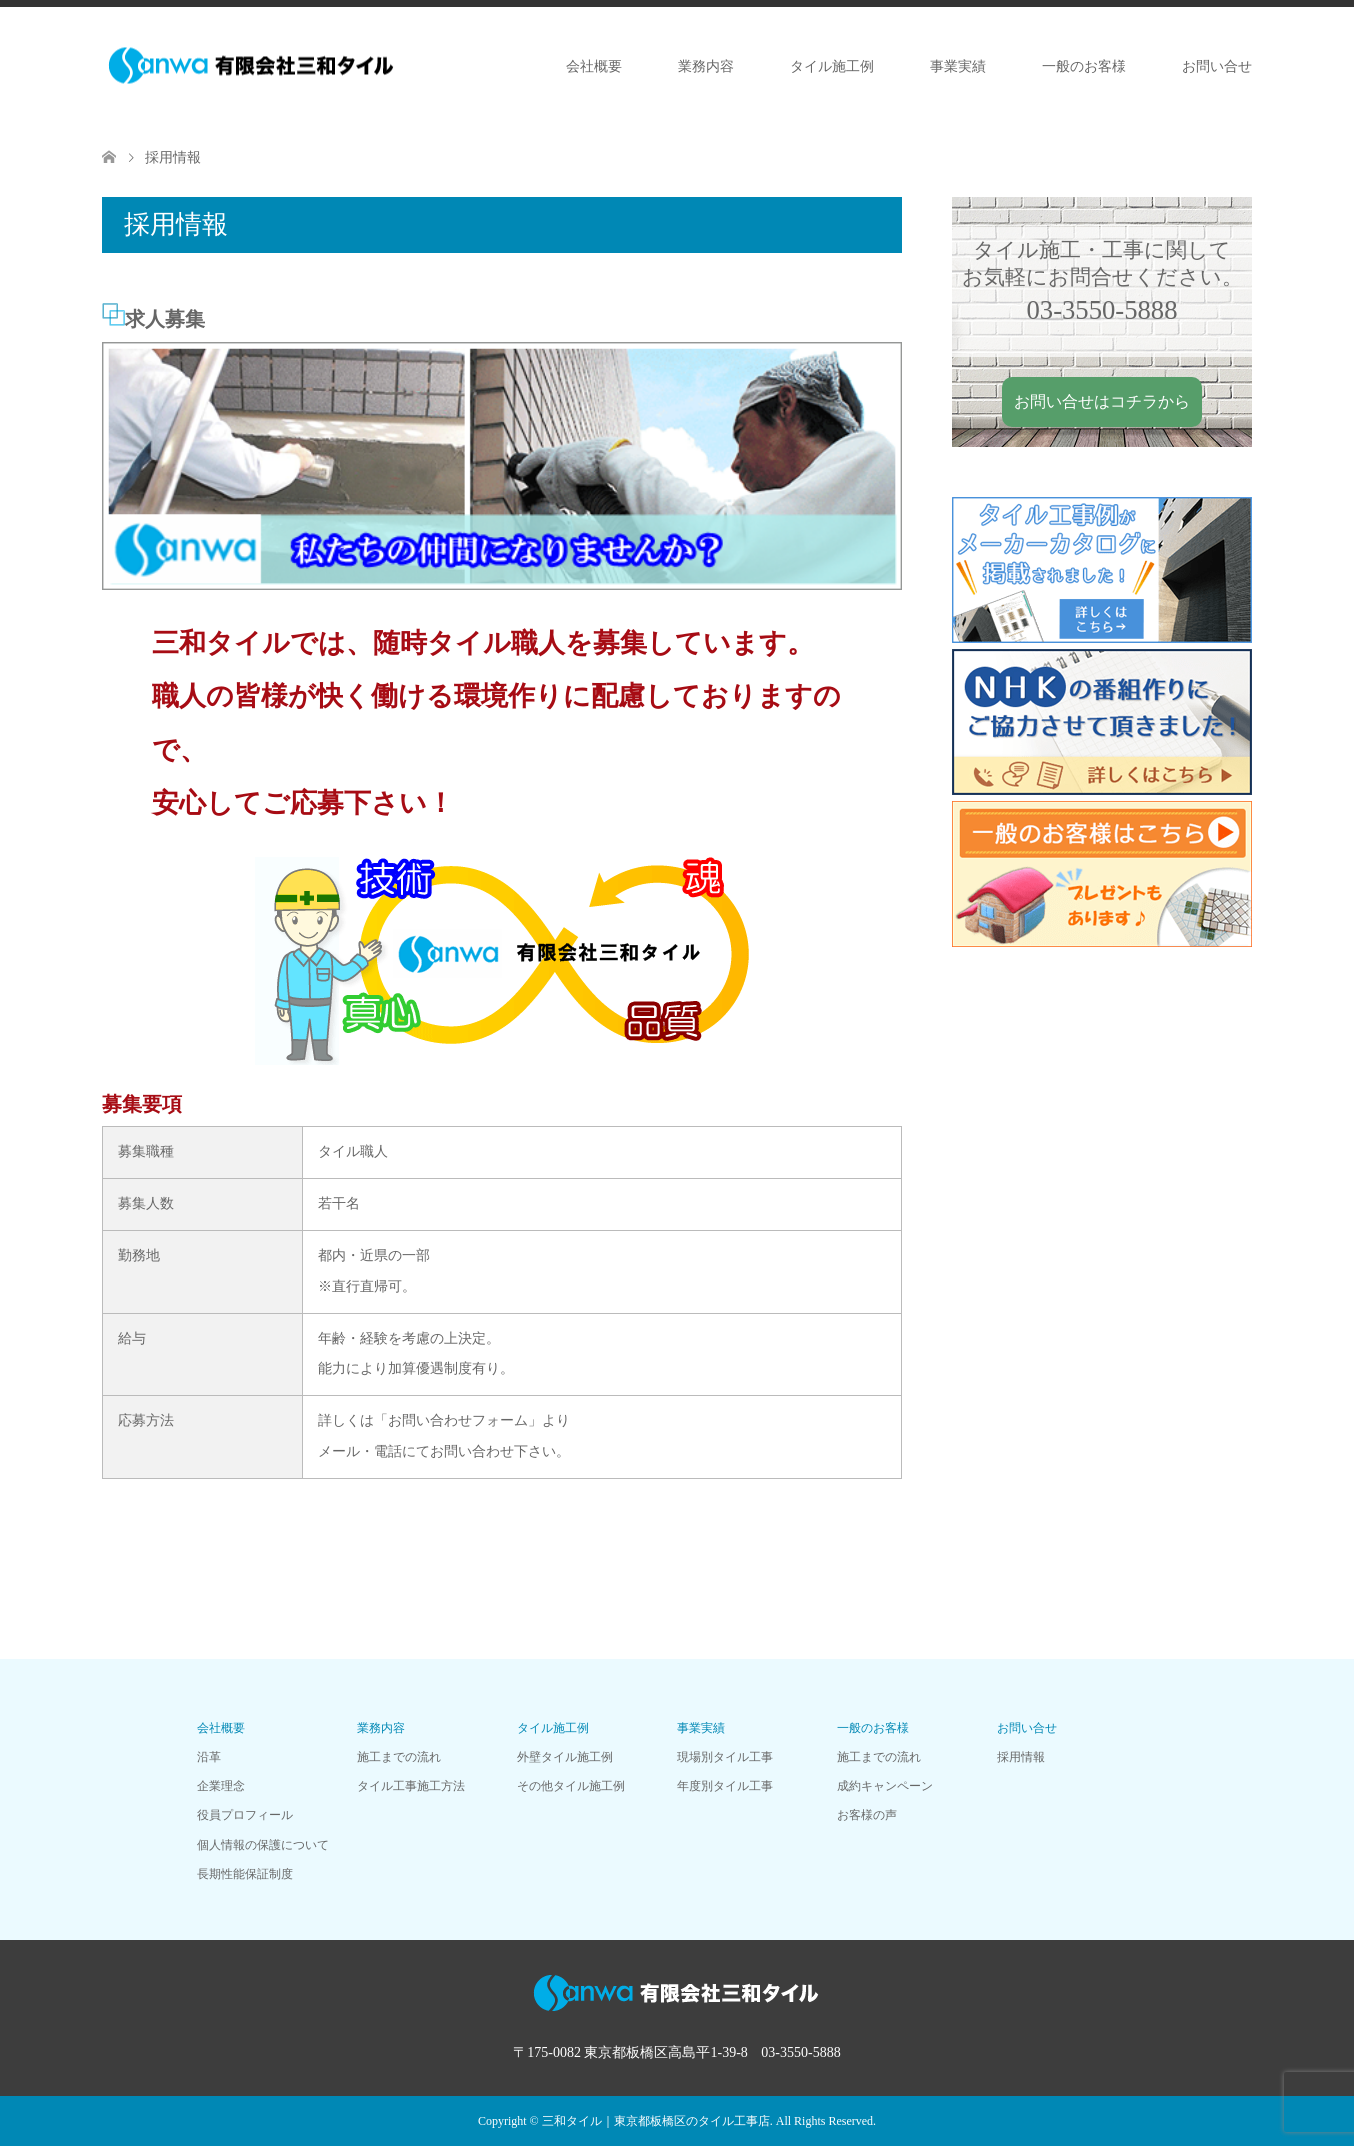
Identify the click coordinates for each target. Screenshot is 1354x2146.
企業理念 (221, 1786)
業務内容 (706, 66)
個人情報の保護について (263, 1845)
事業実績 (958, 66)
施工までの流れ (399, 1757)
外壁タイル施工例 (565, 1757)
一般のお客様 (1084, 66)
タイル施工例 (832, 66)
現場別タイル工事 (725, 1757)
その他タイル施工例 (571, 1786)
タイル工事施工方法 (411, 1786)
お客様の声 (867, 1815)
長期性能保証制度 (245, 1874)
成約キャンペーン (885, 1786)
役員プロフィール (245, 1815)
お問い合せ (1217, 66)
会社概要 (594, 66)
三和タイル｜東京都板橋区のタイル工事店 (656, 2121)
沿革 (209, 1757)
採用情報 (1021, 1757)
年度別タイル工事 (725, 1786)
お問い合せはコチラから (1102, 401)
